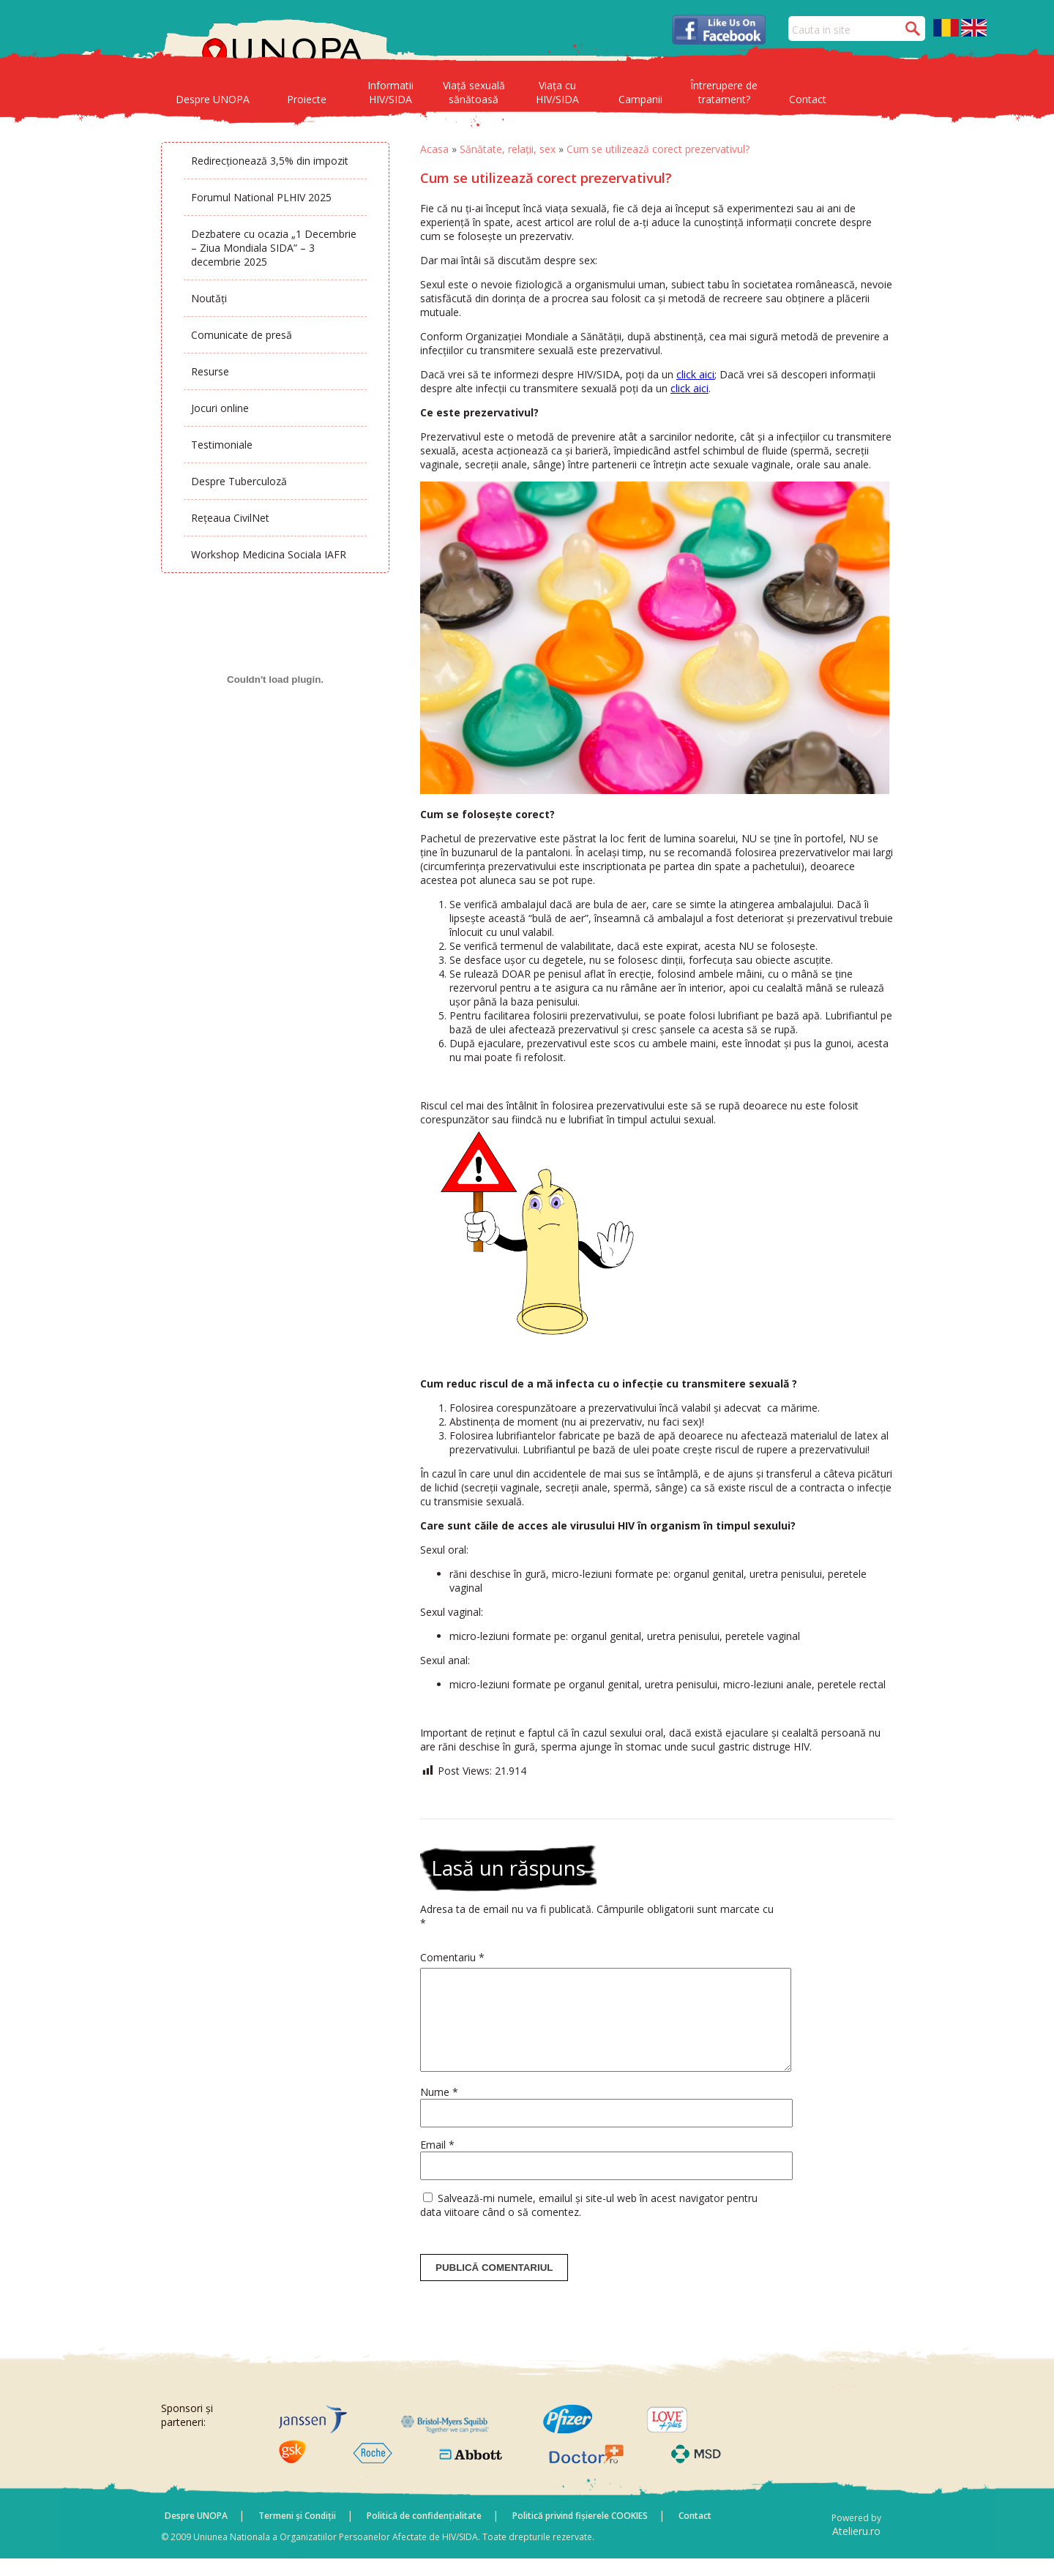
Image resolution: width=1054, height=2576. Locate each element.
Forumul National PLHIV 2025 (261, 197)
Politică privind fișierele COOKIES (580, 2533)
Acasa (434, 149)
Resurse (210, 371)
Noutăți (209, 298)
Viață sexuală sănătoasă (474, 92)
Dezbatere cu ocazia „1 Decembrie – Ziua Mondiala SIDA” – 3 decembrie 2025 (273, 248)
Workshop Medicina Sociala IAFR (268, 554)
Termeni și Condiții (297, 2533)
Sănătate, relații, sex (508, 149)
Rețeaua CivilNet (230, 518)
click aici (695, 374)
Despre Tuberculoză (239, 481)
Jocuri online (220, 408)
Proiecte (306, 99)
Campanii (640, 99)
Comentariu (452, 1957)
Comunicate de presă (241, 335)
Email (437, 2162)
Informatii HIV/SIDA (390, 92)
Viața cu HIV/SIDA (557, 92)
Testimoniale (222, 445)
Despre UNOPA (213, 99)
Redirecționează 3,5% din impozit (269, 161)
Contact (807, 99)
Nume (439, 2109)
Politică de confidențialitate (424, 2533)
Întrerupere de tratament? (724, 92)
